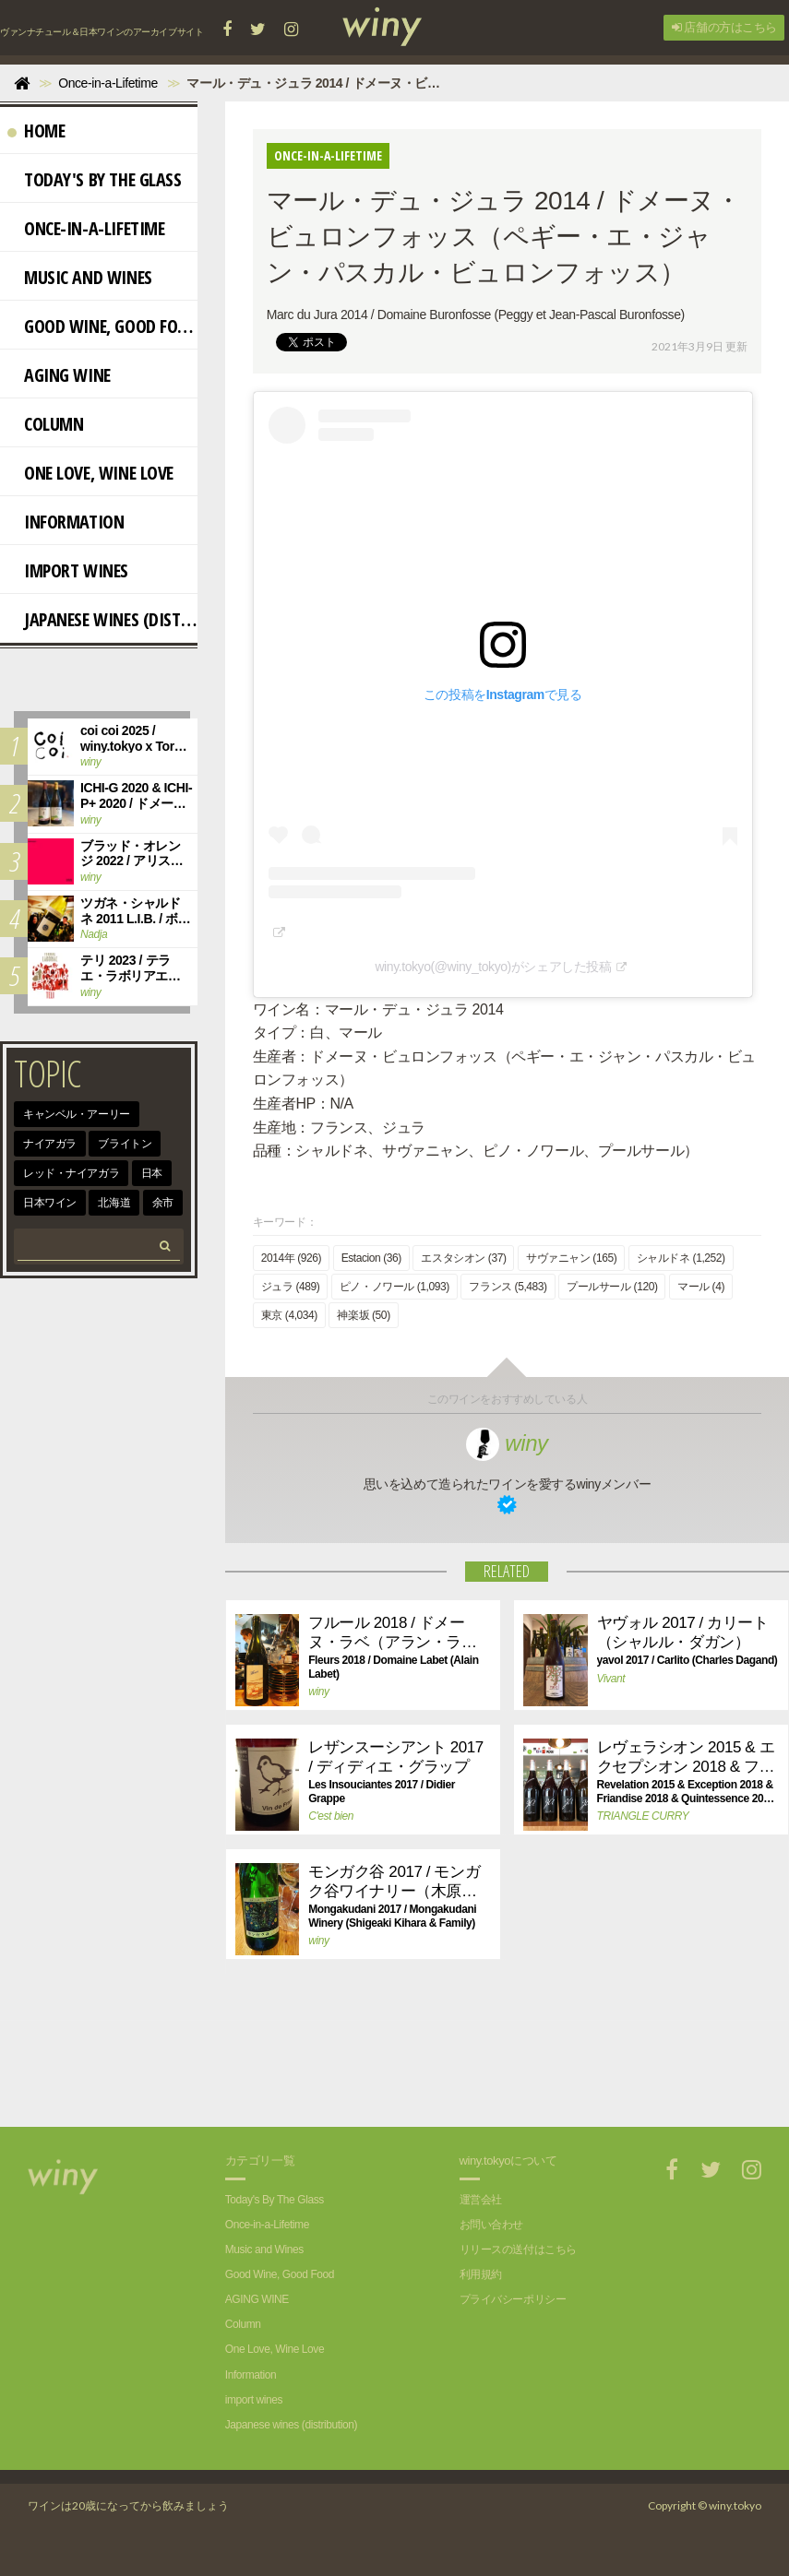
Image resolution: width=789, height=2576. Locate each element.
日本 (151, 1173)
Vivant (611, 1678)
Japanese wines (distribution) (102, 619)
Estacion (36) (371, 1258)
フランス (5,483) (507, 1286)
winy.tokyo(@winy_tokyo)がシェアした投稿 (493, 966)
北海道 (114, 1202)
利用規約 (481, 2274)
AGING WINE (59, 374)
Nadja (93, 934)
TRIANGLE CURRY (642, 1816)
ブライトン (124, 1143)
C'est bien (330, 1816)
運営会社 (481, 2199)
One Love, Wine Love (90, 472)
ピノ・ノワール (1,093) (394, 1286)
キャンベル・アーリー (76, 1114)
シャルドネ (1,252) (681, 1258)
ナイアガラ (50, 1143)
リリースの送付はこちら (518, 2249)
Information (65, 521)
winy (507, 1442)
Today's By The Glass (94, 179)
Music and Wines (79, 277)
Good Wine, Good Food (102, 326)
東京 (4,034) (289, 1315)
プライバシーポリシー (513, 2299)
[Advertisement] (453, 2062)
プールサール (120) (612, 1286)
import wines (67, 570)
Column (45, 423)
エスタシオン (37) (463, 1258)
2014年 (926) (291, 1258)
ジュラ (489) (290, 1286)
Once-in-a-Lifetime (85, 228)
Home (36, 130)
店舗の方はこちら (724, 27)
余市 (162, 1202)
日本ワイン (50, 1202)
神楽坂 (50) (363, 1315)
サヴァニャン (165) (571, 1258)
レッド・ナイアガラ (71, 1173)
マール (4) (700, 1286)
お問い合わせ (491, 2224)
